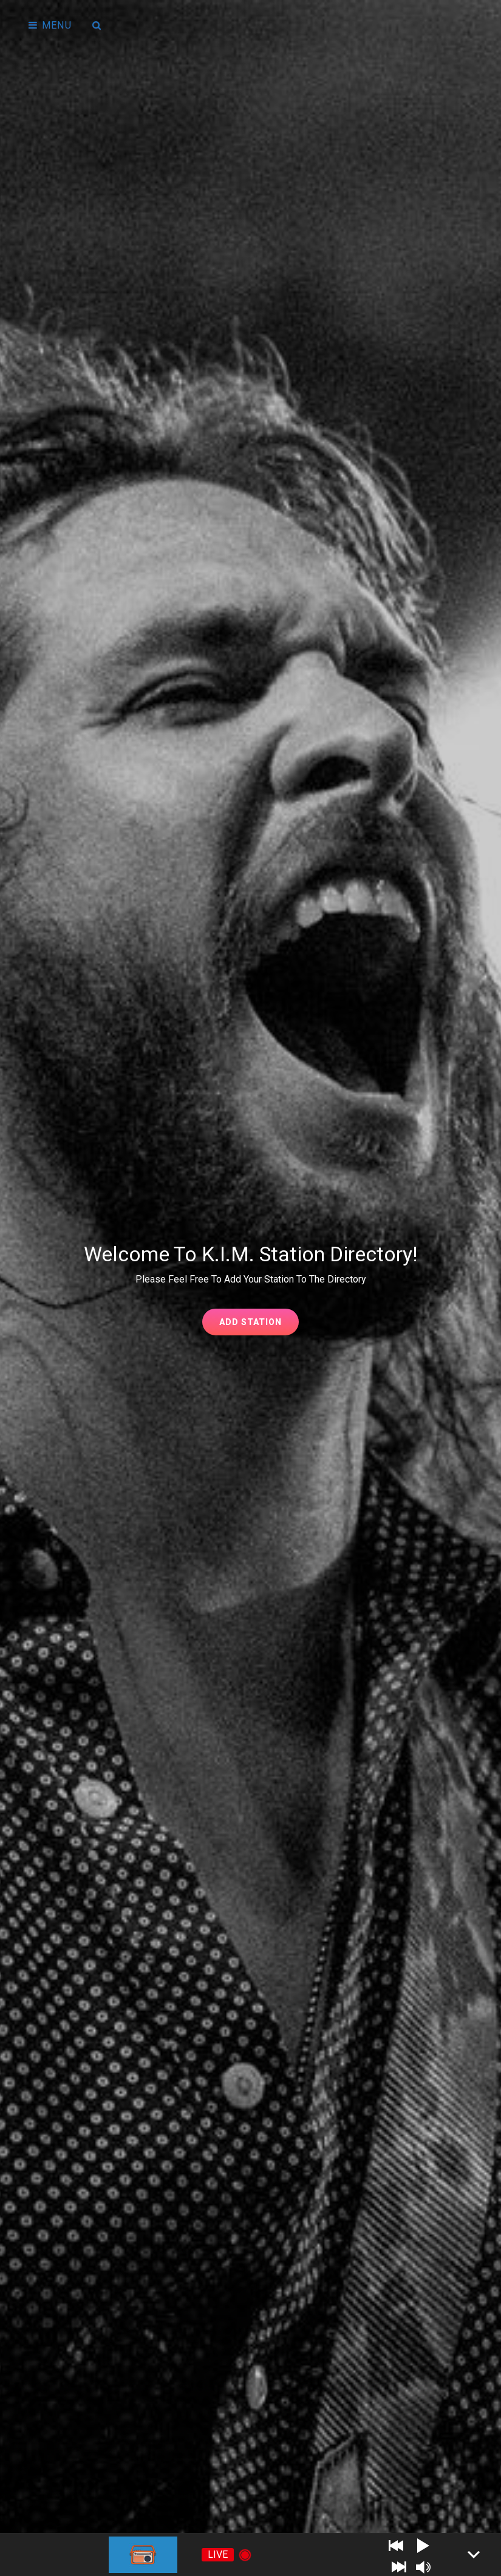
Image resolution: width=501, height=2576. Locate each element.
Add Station (259, 1325)
